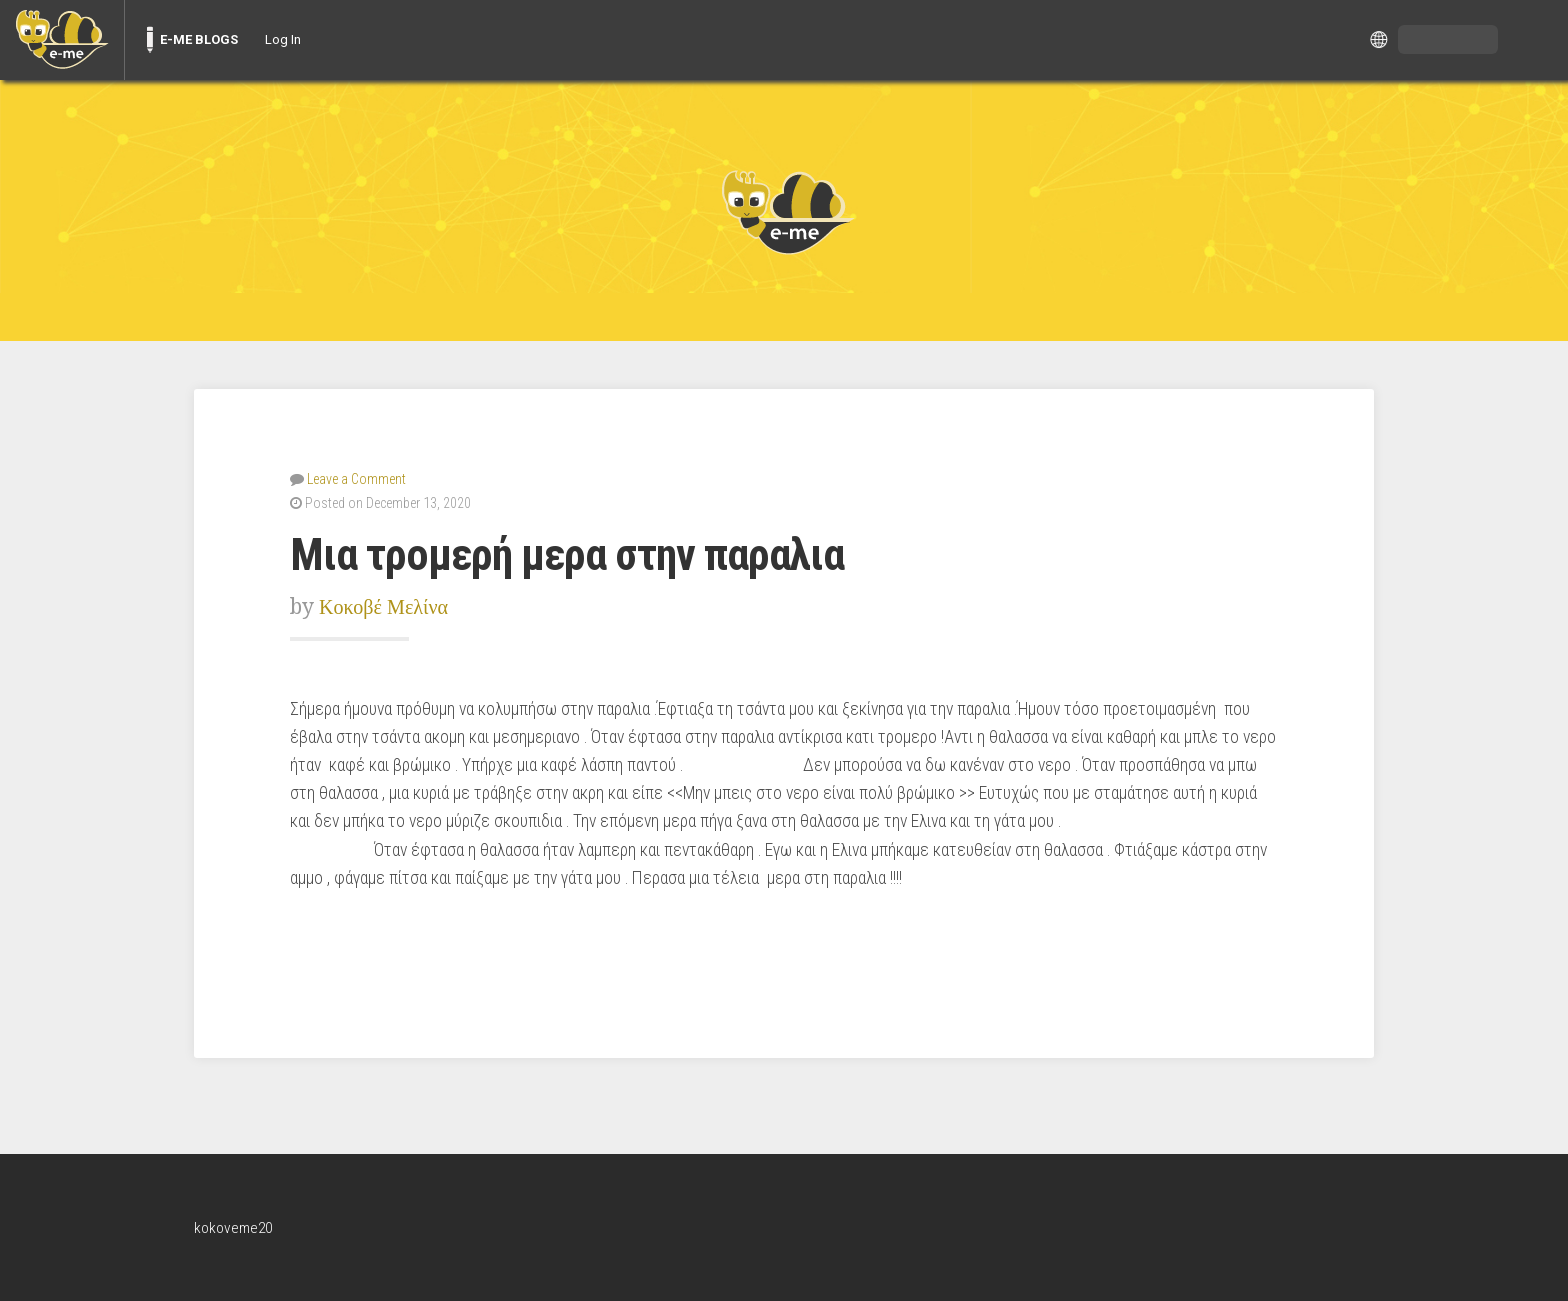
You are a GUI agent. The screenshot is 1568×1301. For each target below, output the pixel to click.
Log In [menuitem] (283, 39)
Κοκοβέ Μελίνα (386, 605)
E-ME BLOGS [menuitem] (199, 39)
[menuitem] (62, 40)
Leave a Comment (356, 478)
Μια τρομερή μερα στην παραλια (583, 553)
